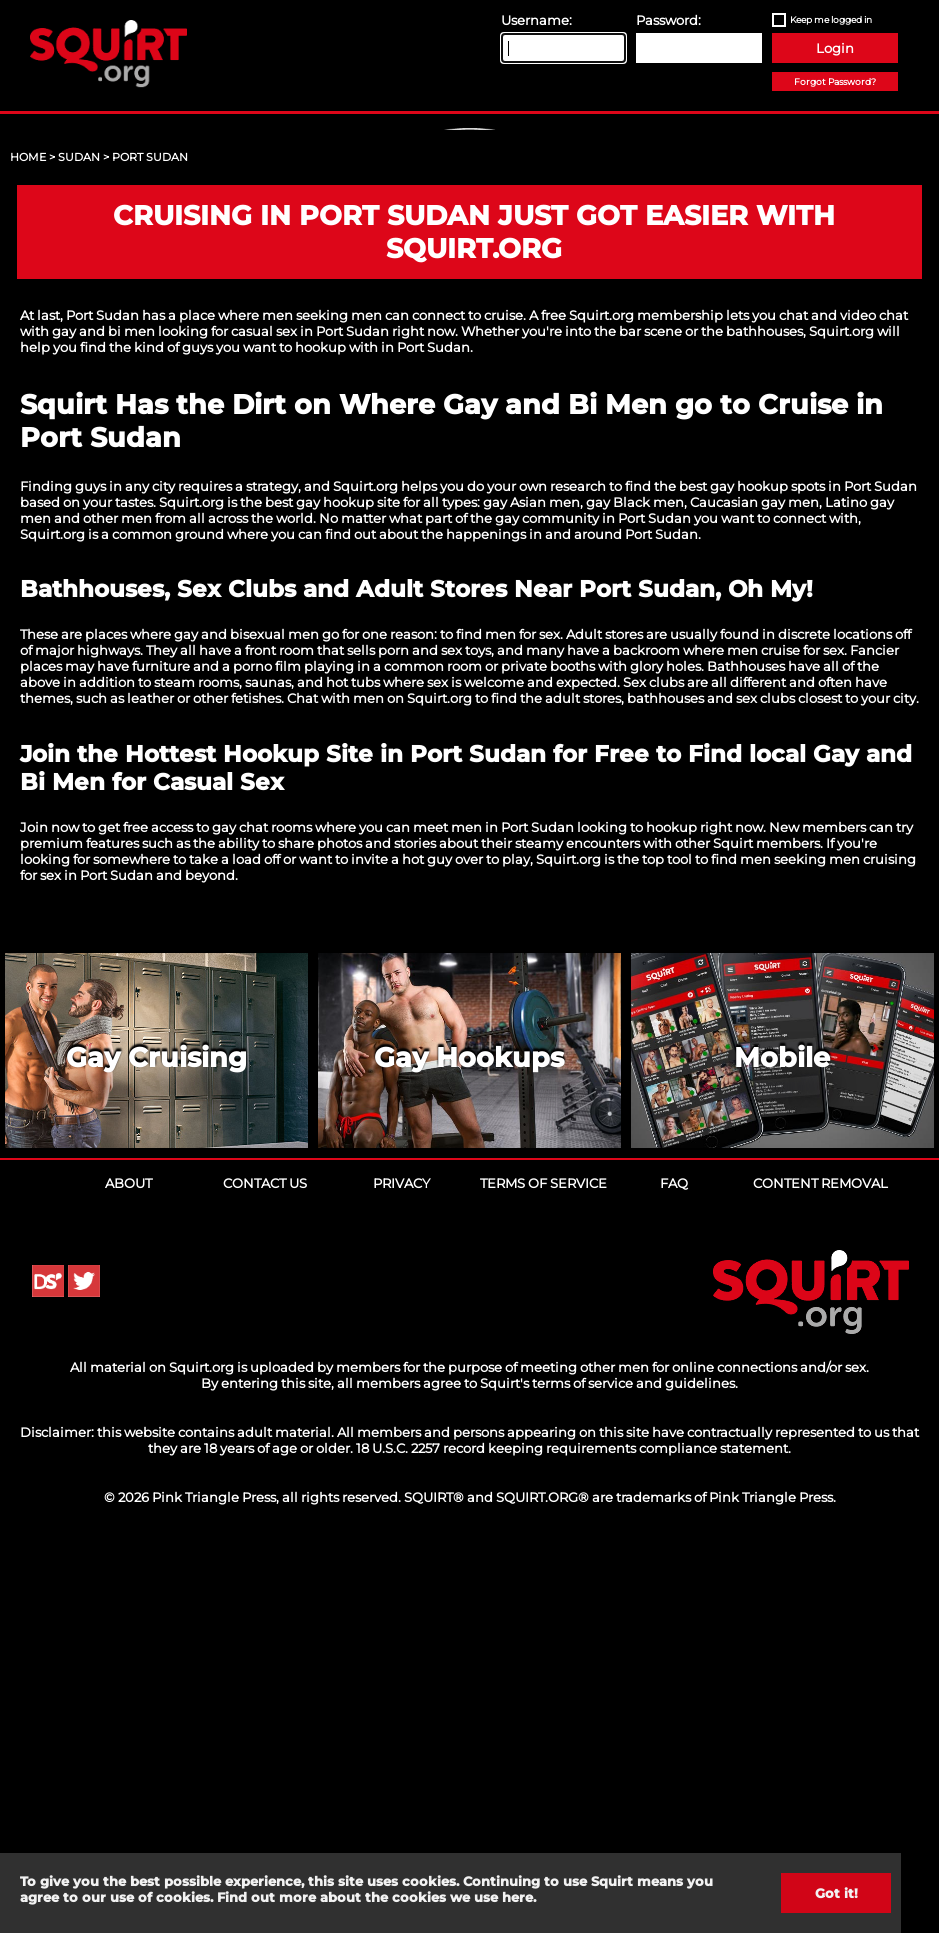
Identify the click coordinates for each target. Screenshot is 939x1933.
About (128, 1567)
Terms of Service (543, 1567)
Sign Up (472, 301)
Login (835, 48)
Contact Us (265, 1567)
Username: (536, 20)
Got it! (836, 1893)
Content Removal (820, 1567)
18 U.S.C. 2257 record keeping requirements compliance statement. (573, 1832)
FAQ (674, 1567)
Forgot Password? (835, 81)
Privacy (401, 1567)
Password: (668, 20)
